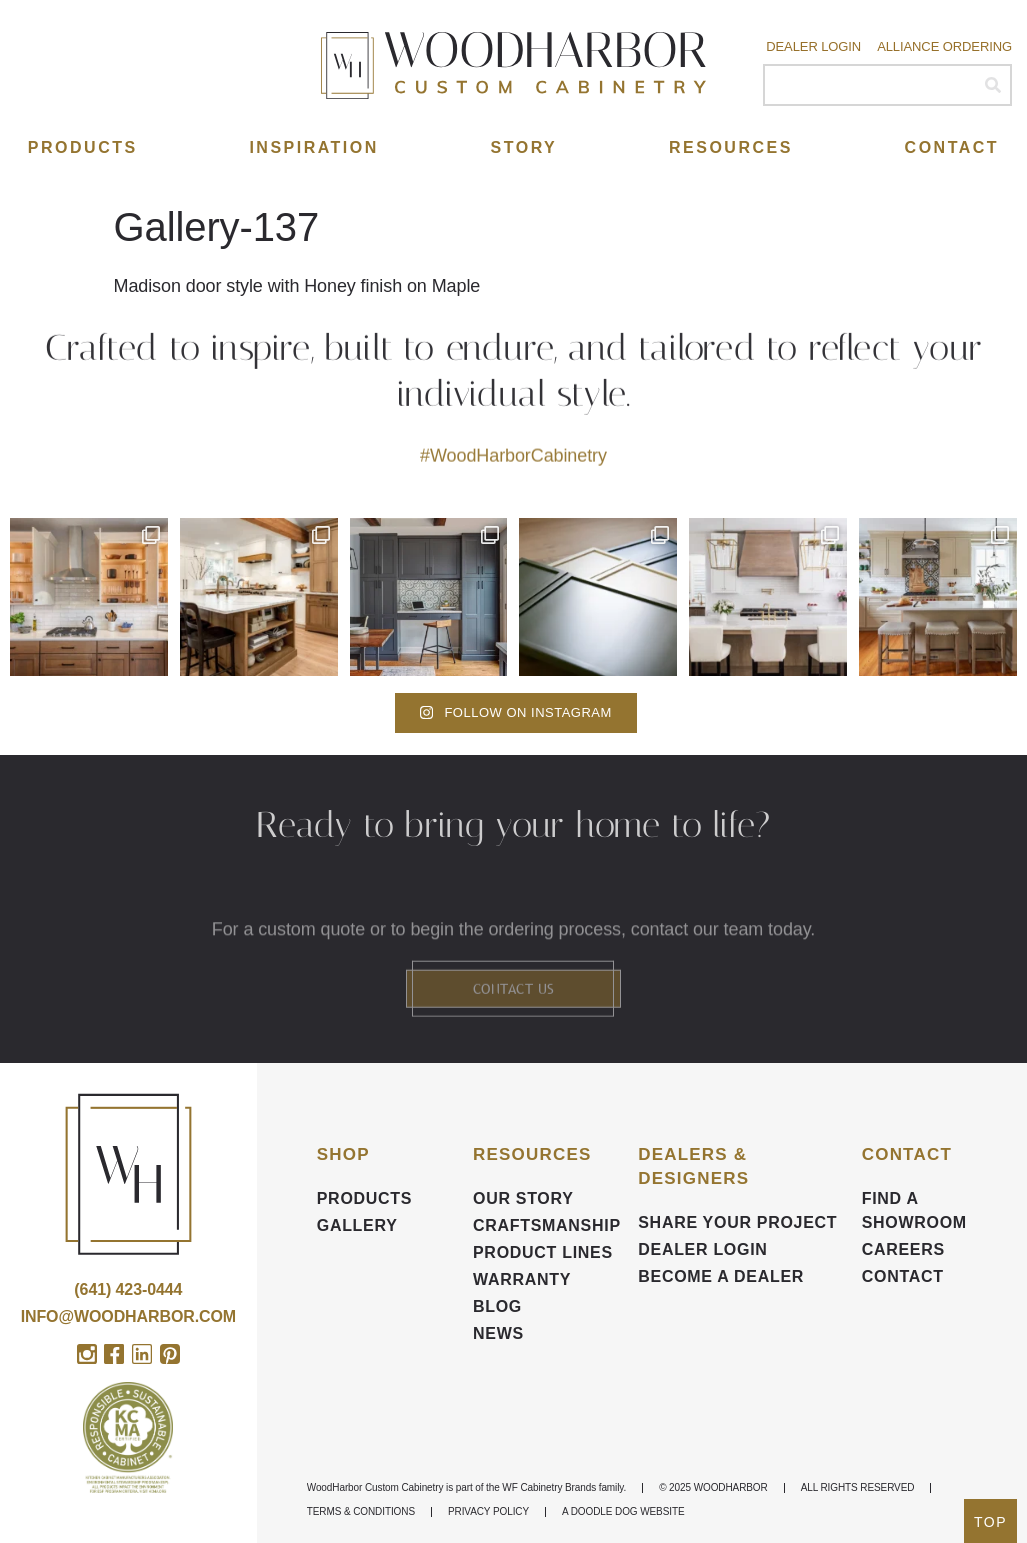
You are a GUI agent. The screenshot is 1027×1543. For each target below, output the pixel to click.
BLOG (497, 1306)
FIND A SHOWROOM (914, 1210)
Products (83, 147)
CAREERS (903, 1249)
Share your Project (737, 1222)
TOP (990, 1522)
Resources (731, 147)
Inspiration (313, 147)
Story (524, 147)
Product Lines (543, 1252)
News (498, 1333)
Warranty (522, 1279)
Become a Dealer (721, 1276)
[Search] (992, 85)
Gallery (357, 1225)
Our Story (523, 1198)
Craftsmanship (545, 1225)
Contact (952, 147)
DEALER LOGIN (702, 1249)
